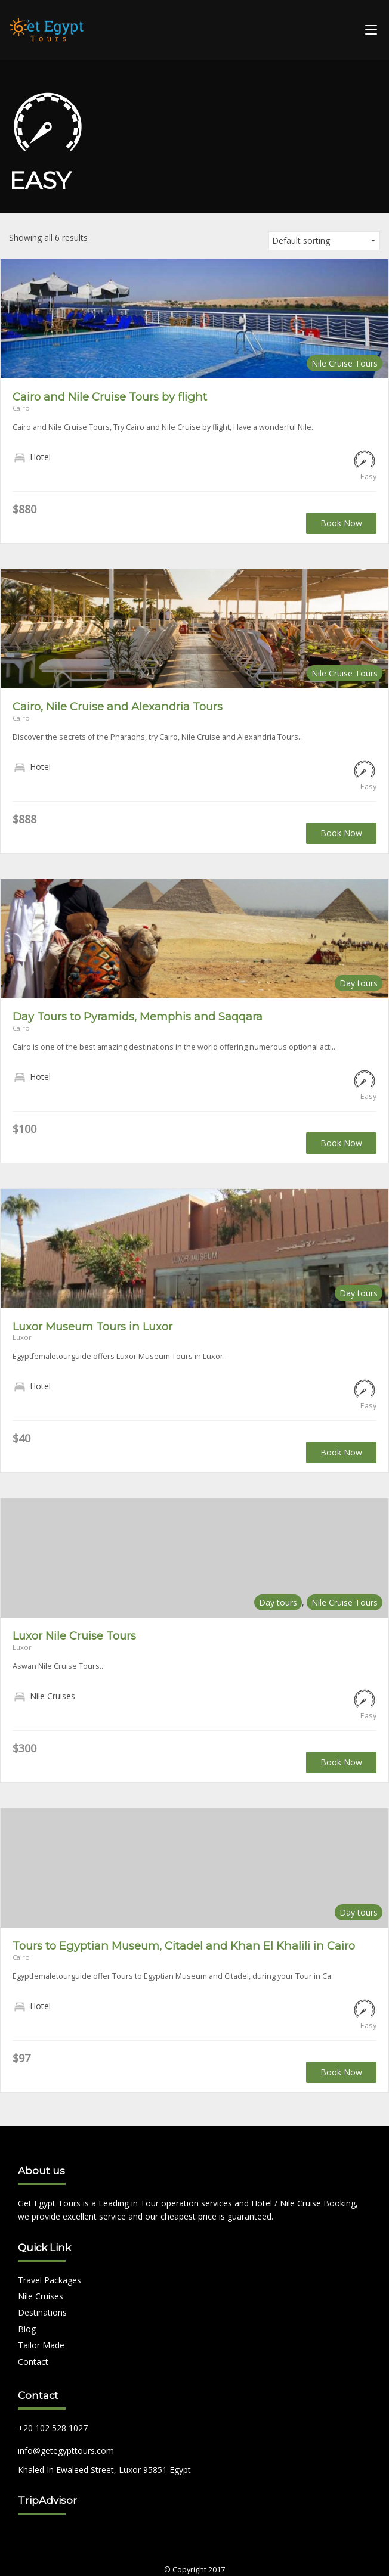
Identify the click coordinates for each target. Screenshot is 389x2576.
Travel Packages (49, 2280)
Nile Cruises (40, 2296)
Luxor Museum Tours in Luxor (92, 1326)
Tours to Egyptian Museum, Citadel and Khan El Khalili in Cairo (184, 1946)
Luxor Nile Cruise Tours (74, 1636)
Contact (33, 2361)
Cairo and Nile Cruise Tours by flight (110, 397)
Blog (27, 2329)
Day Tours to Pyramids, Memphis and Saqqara (138, 1016)
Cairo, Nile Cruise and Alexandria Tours (118, 706)
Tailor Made (41, 2345)
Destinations (42, 2312)
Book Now (341, 523)
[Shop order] (324, 240)
